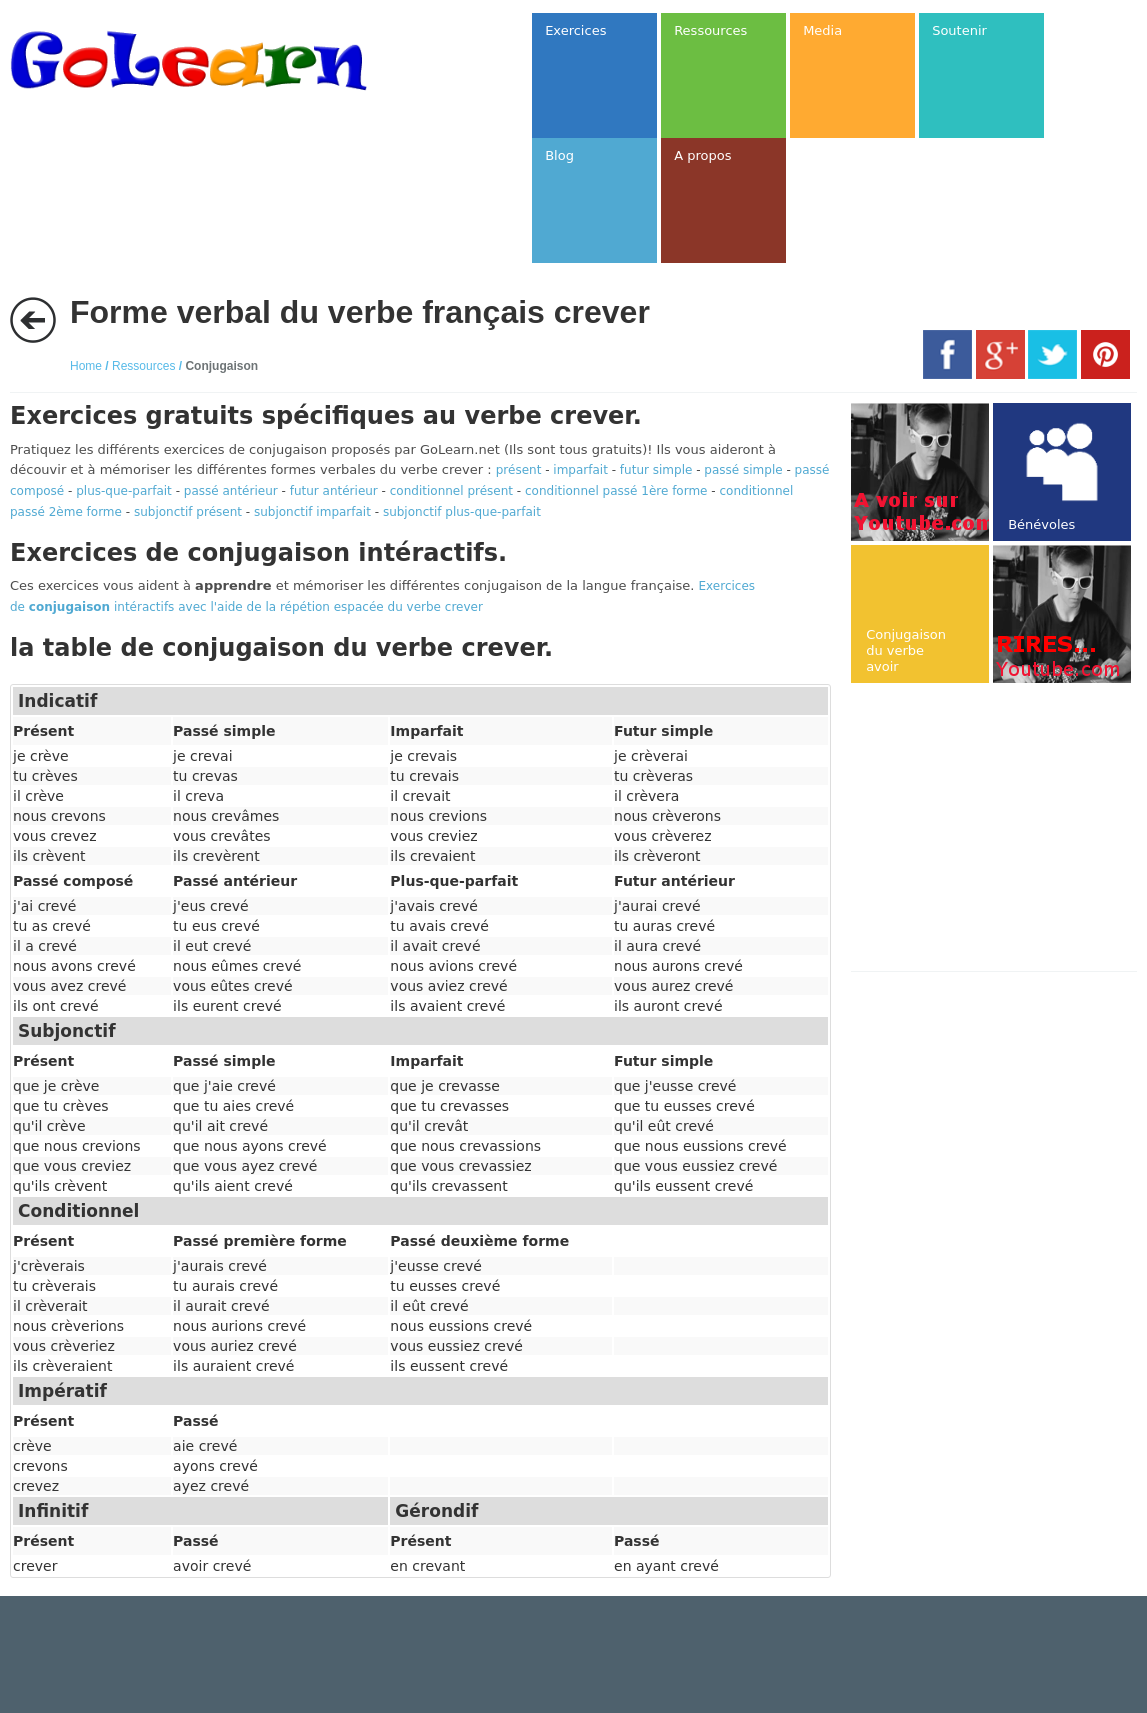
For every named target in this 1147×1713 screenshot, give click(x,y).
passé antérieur (231, 491)
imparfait (580, 470)
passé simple (743, 470)
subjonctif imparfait (312, 512)
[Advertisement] (998, 829)
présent (519, 470)
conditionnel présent (451, 491)
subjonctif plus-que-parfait (462, 512)
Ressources (143, 366)
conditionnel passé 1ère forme (616, 491)
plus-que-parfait (124, 491)
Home (86, 366)
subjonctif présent (188, 512)
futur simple (656, 470)
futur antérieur (334, 491)
